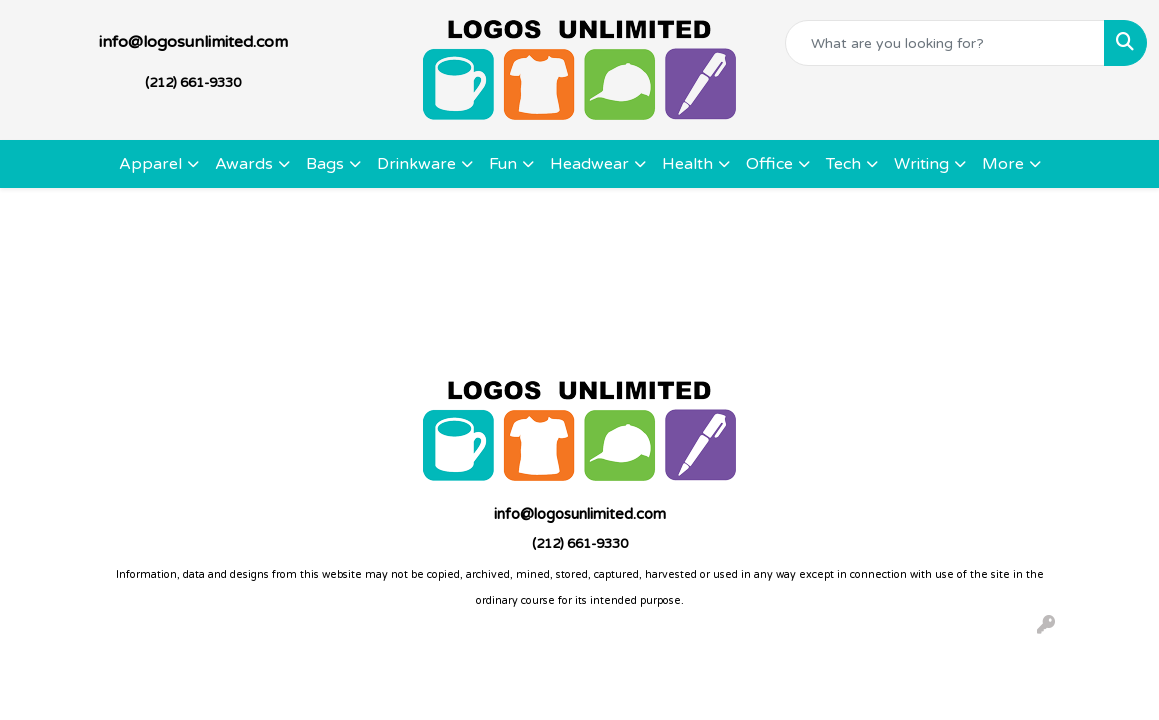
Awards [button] (244, 164)
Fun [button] (503, 164)
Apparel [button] (150, 164)
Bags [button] (325, 164)
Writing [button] (921, 164)
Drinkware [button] (416, 164)
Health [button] (687, 164)
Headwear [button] (589, 164)
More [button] (1003, 164)
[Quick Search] (945, 43)
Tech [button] (843, 164)
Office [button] (769, 164)
